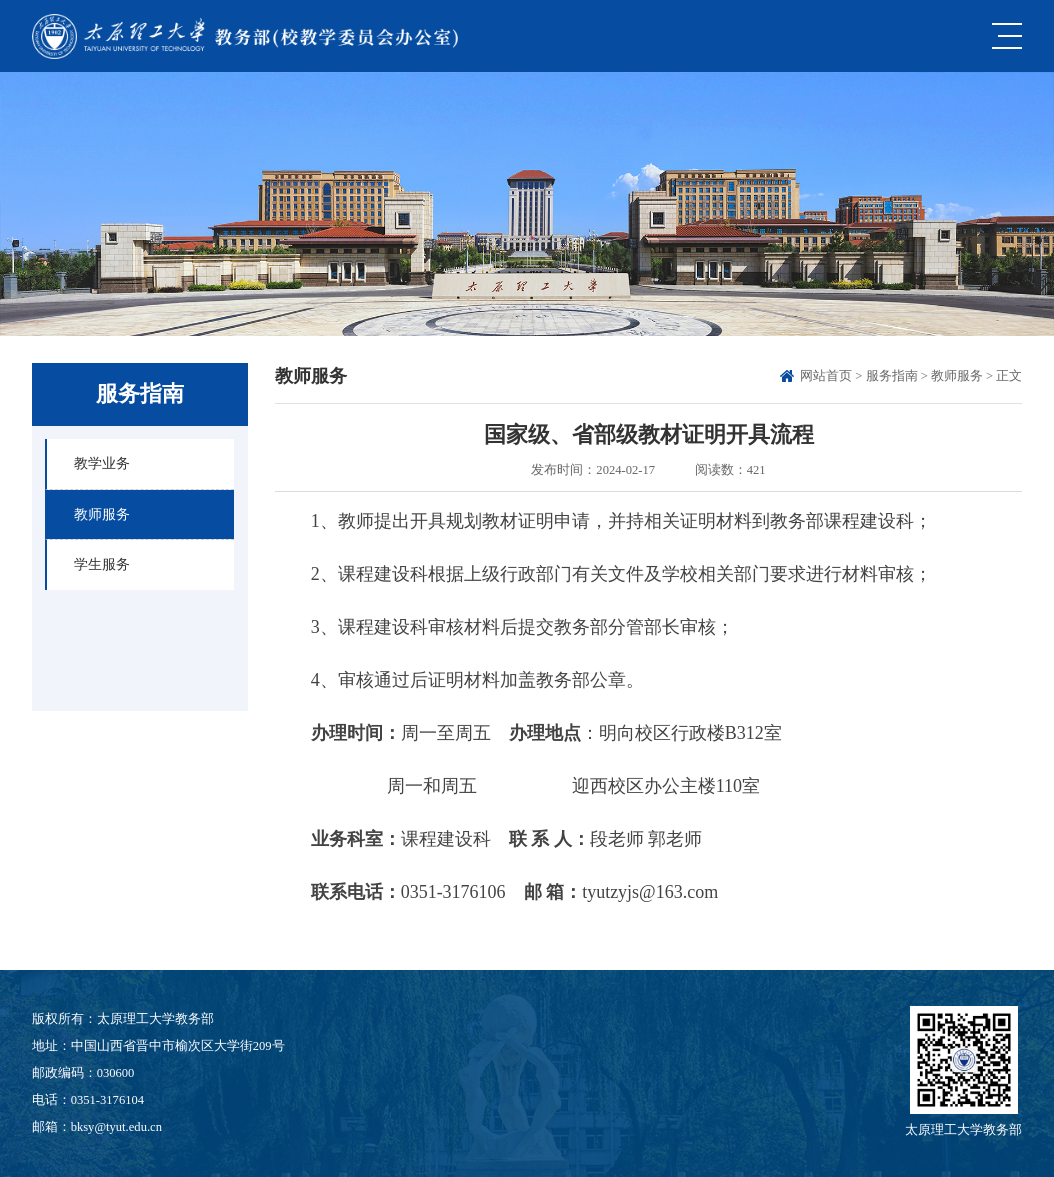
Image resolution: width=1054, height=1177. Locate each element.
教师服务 (957, 376)
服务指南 (892, 376)
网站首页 (826, 376)
